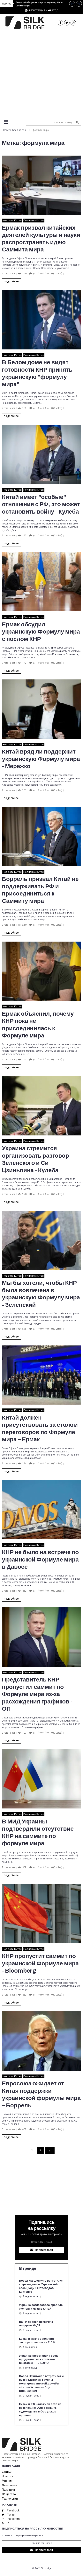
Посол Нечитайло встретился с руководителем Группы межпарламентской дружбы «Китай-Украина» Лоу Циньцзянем (41, 2383)
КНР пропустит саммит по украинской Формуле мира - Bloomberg (40, 1963)
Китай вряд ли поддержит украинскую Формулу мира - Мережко (41, 758)
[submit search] (77, 122)
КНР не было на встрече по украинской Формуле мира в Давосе (40, 1559)
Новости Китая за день (14, 130)
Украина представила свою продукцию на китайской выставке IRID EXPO (38, 2359)
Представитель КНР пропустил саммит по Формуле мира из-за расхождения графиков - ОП (37, 1694)
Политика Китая (33, 220)
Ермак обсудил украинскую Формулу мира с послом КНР (41, 631)
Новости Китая (12, 220)
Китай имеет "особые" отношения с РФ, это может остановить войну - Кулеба (41, 504)
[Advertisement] (41, 72)
